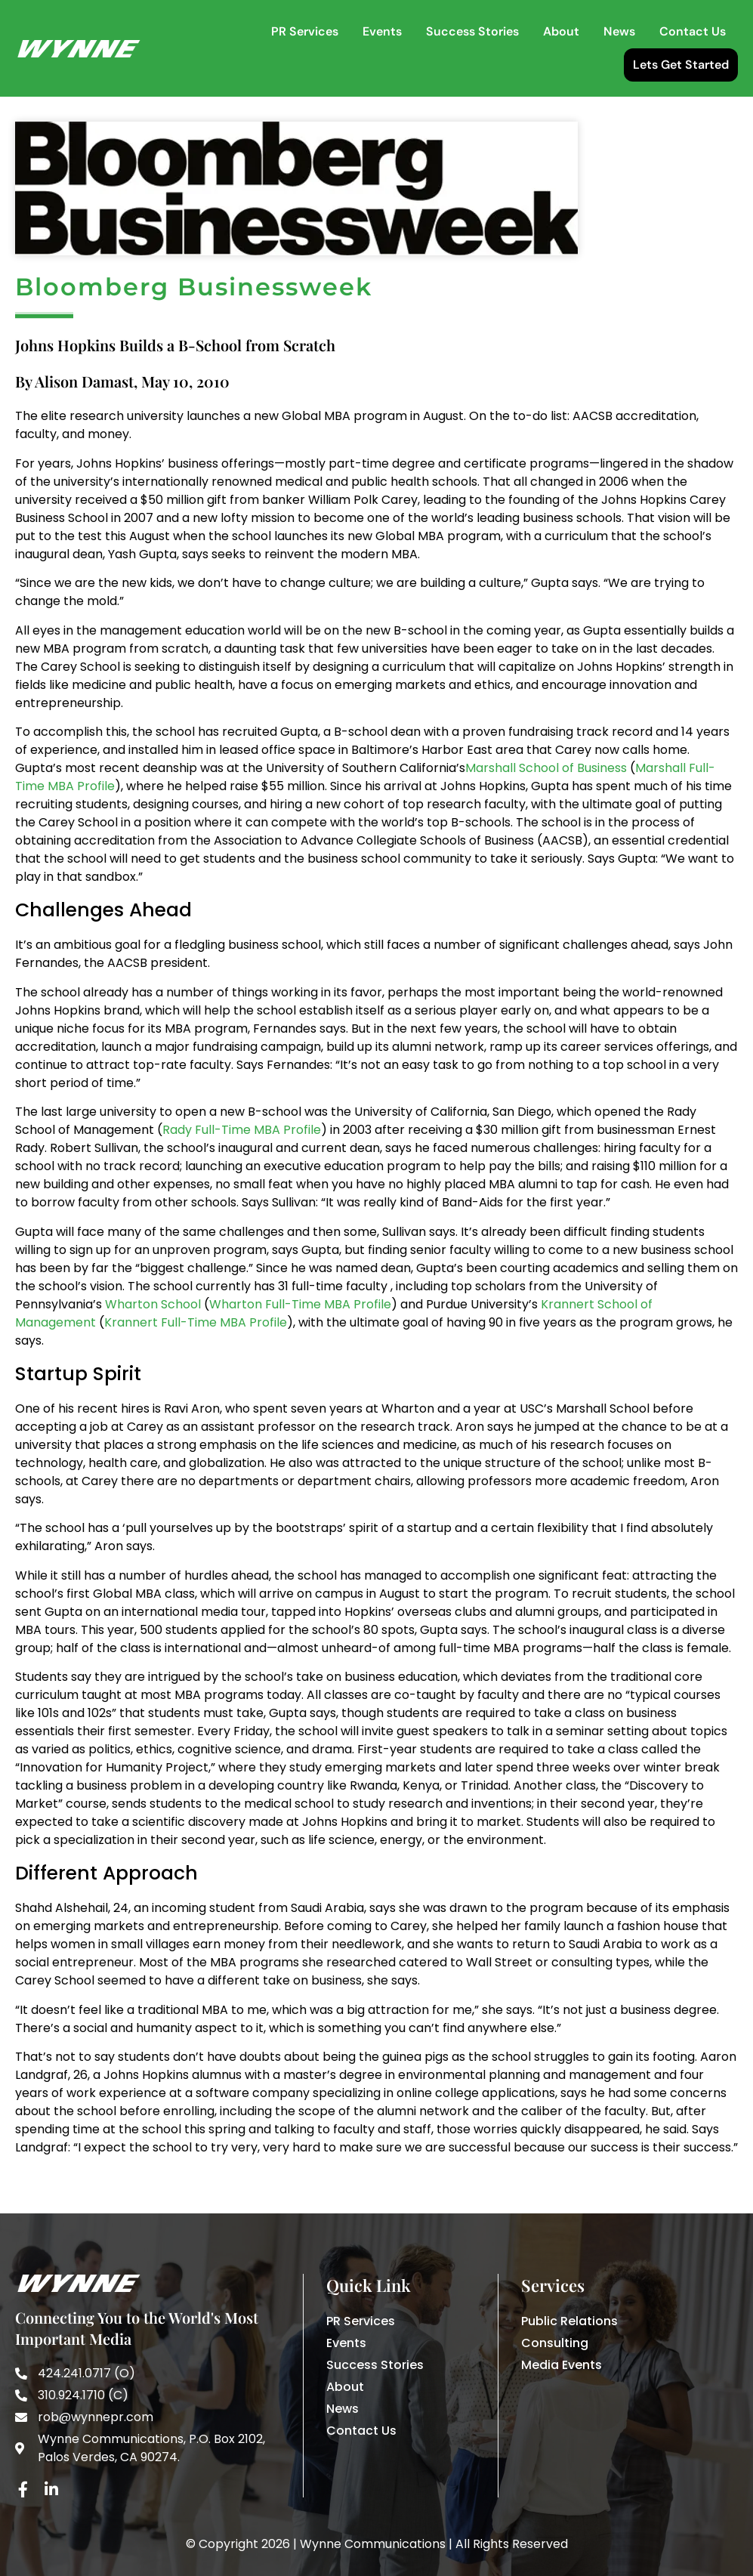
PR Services (304, 31)
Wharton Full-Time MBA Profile (300, 1360)
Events (382, 31)
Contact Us (692, 31)
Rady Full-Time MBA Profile (241, 1185)
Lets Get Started (681, 65)
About (561, 31)
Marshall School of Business (546, 823)
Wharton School (153, 1360)
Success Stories (472, 31)
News (619, 31)
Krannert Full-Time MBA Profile (195, 1378)
